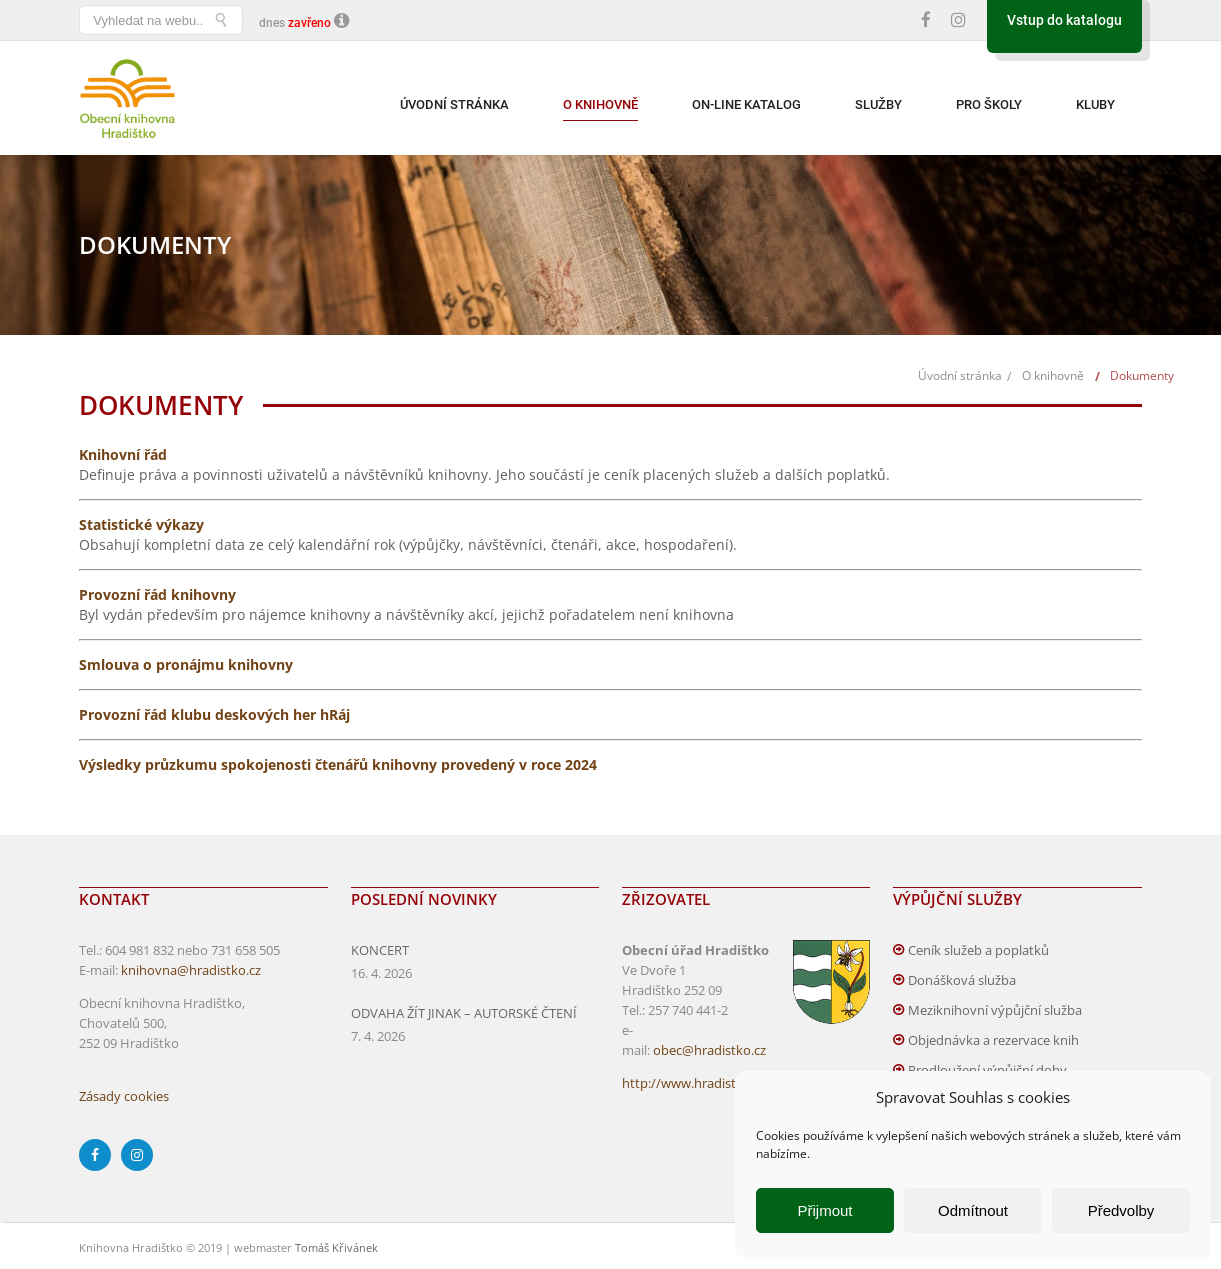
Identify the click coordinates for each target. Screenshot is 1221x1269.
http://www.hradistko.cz (694, 1083)
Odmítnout (973, 1210)
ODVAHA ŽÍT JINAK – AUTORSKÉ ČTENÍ (464, 1013)
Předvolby (1121, 1210)
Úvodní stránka (454, 104)
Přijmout (824, 1210)
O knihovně (600, 104)
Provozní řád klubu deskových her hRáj (214, 714)
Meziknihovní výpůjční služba (995, 1010)
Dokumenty (1142, 375)
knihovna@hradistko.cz (191, 970)
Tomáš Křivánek (336, 1247)
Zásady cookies (124, 1096)
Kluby (1095, 104)
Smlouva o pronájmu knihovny (186, 664)
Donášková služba (962, 980)
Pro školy (989, 104)
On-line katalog (746, 104)
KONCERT (380, 950)
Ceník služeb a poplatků (978, 950)
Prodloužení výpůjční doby (987, 1070)
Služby (878, 104)
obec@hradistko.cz (709, 1050)
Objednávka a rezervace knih (993, 1040)
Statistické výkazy (141, 524)
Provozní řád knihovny (157, 594)
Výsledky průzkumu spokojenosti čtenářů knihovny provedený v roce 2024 (338, 764)
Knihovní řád (123, 454)
